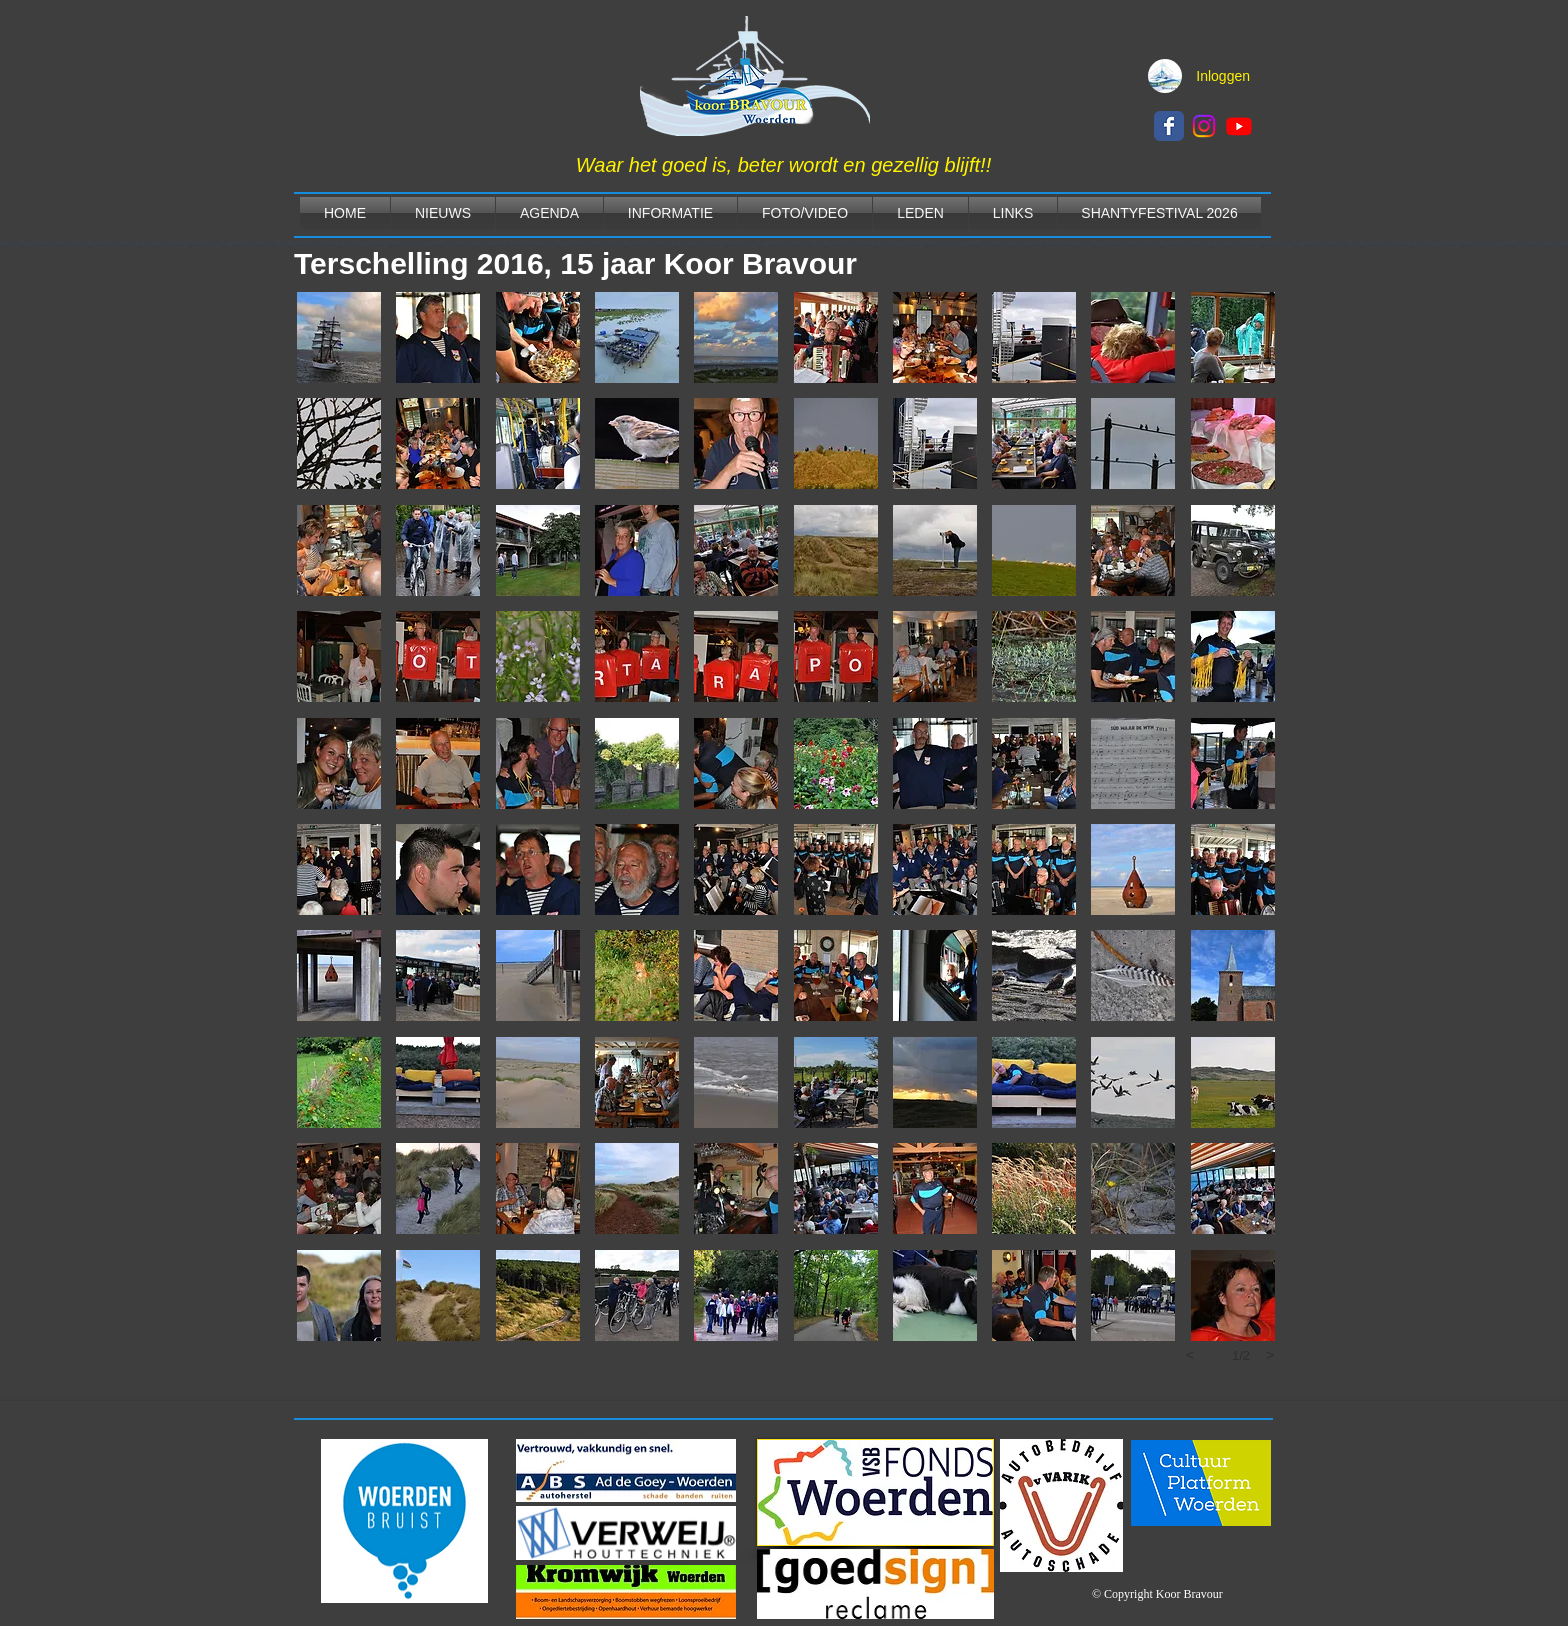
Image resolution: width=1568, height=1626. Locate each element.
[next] (1270, 1355)
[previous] (1190, 1355)
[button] (339, 337)
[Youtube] (1239, 126)
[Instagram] (1204, 126)
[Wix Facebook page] (1169, 126)
